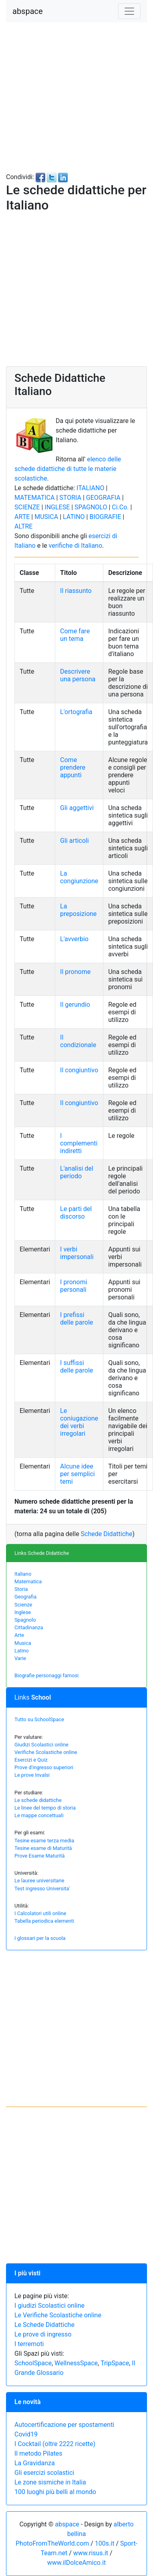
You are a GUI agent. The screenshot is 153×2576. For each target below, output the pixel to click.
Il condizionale (78, 1041)
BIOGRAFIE (105, 517)
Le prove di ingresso (42, 2334)
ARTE (22, 517)
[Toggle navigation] (129, 11)
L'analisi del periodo (76, 1172)
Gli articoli (74, 840)
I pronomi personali (73, 1285)
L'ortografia (76, 712)
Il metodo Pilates (38, 2453)
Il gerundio (75, 1004)
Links (32, 1697)
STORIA (70, 497)
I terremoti (29, 2344)
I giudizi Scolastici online (49, 2305)
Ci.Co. (120, 507)
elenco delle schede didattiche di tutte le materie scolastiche (67, 468)
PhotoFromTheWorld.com (52, 2543)
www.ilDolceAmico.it (76, 2562)
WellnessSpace (76, 2363)
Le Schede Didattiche (44, 2325)
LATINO (74, 517)
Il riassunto (76, 591)
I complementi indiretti (78, 1143)
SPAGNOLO (90, 507)
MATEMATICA (34, 497)
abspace (27, 11)
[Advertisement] (75, 97)
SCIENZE (27, 507)
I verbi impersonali (77, 1253)
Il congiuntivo (79, 1070)
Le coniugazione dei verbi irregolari (79, 1422)
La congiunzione (79, 877)
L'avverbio (74, 939)
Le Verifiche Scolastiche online (57, 2315)
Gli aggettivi (77, 808)
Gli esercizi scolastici (44, 2472)
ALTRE (23, 526)
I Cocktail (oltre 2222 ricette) (54, 2444)
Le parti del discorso (76, 1212)
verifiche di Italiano (76, 545)
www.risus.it (90, 2553)
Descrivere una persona (77, 675)
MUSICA (46, 517)
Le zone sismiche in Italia (50, 2482)
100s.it (105, 2543)
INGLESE (57, 507)
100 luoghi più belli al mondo (55, 2492)
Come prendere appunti (72, 767)
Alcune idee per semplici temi (77, 1474)
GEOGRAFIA (103, 497)
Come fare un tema (75, 635)
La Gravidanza (34, 2463)
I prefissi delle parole (76, 1318)
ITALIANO (90, 488)
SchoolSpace (33, 2363)
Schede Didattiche (107, 1534)
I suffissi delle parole (76, 1366)
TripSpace (115, 2363)
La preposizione (78, 910)
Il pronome (75, 972)
